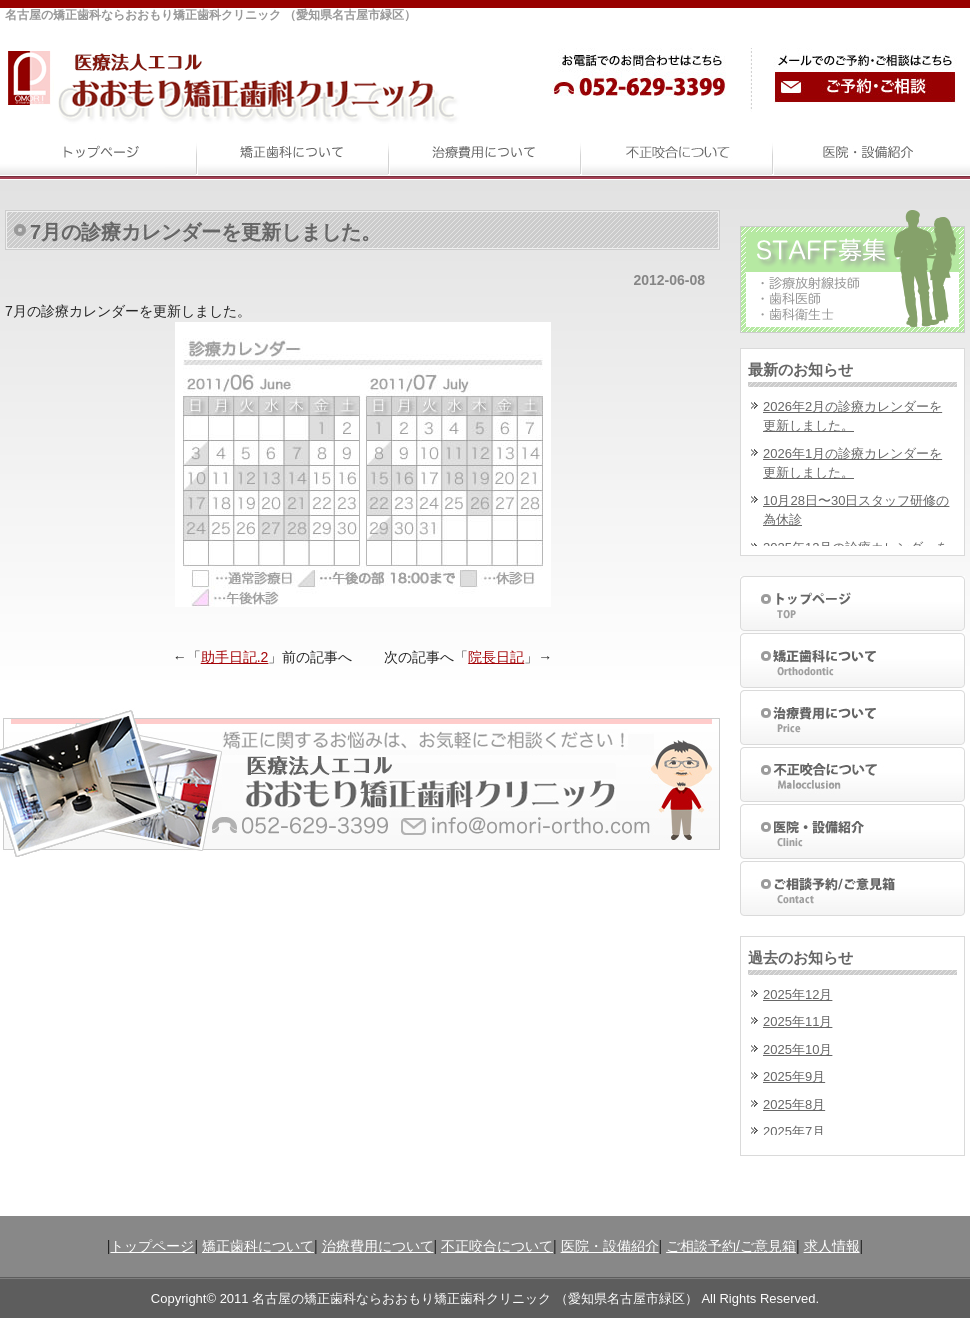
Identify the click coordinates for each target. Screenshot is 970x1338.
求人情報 (832, 1246)
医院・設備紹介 (610, 1246)
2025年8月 (794, 1104)
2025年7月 (794, 1131)
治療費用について (378, 1246)
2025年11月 (797, 1021)
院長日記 (496, 657)
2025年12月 (797, 994)
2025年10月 (797, 1049)
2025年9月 (794, 1076)
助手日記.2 (235, 657)
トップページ (152, 1246)
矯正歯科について (258, 1246)
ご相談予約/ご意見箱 (731, 1246)
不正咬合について (497, 1246)
